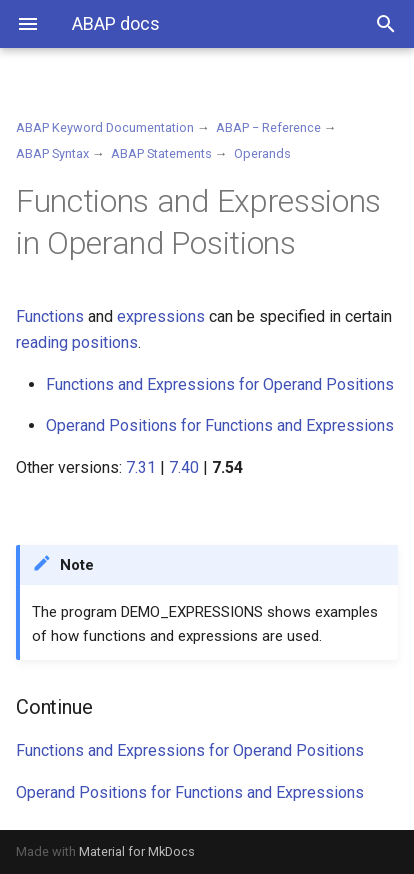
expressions (161, 316)
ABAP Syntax (52, 153)
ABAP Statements (161, 153)
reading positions (77, 342)
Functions (50, 316)
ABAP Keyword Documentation (105, 127)
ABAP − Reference (268, 127)
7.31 (141, 467)
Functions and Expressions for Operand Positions (220, 384)
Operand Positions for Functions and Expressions (220, 425)
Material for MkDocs (137, 851)
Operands (262, 153)
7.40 (184, 467)
